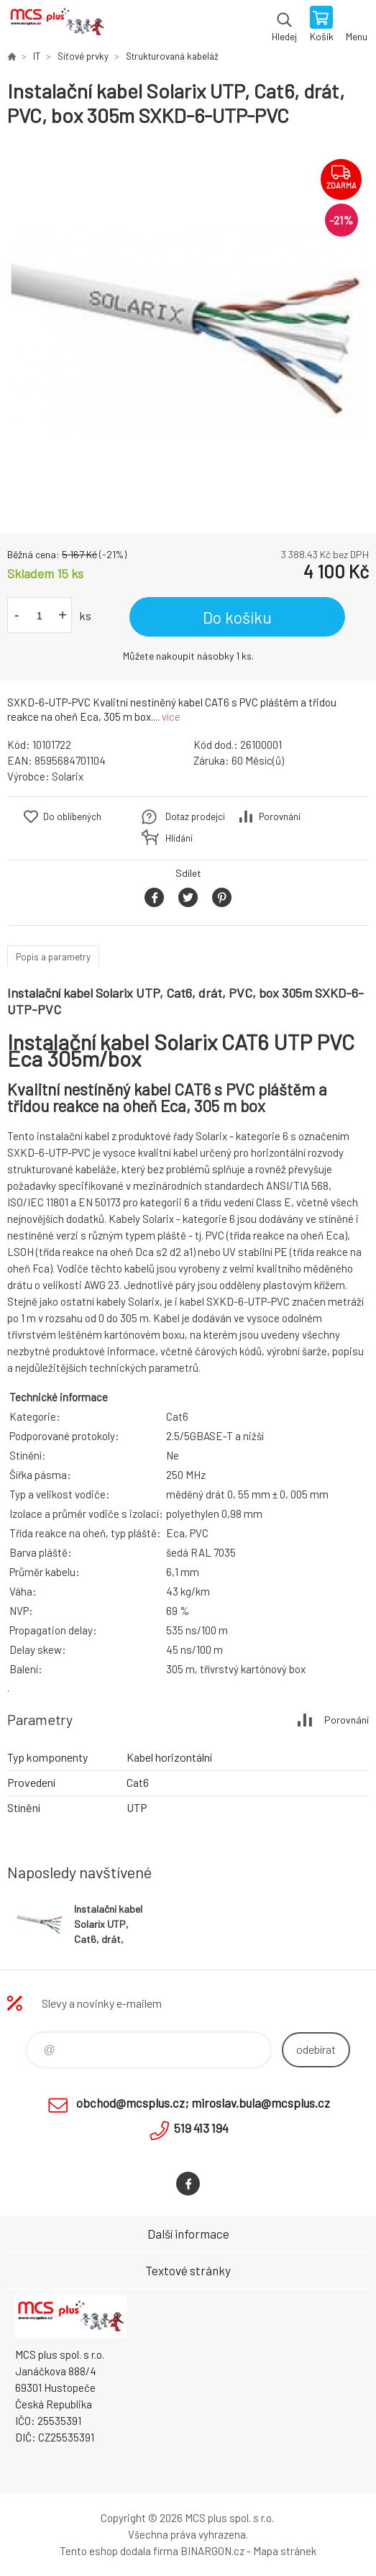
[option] (188, 330)
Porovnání (280, 816)
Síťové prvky (83, 56)
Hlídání (179, 838)
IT (36, 56)
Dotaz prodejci (195, 816)
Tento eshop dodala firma (119, 2550)
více (171, 716)
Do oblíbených (72, 816)
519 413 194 (201, 2128)
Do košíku (237, 617)
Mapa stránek (284, 2550)
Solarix (67, 776)
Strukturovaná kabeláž (172, 56)
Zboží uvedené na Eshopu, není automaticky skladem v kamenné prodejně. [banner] (56, 25)
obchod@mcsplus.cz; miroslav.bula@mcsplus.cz (203, 2102)
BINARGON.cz (212, 2550)
